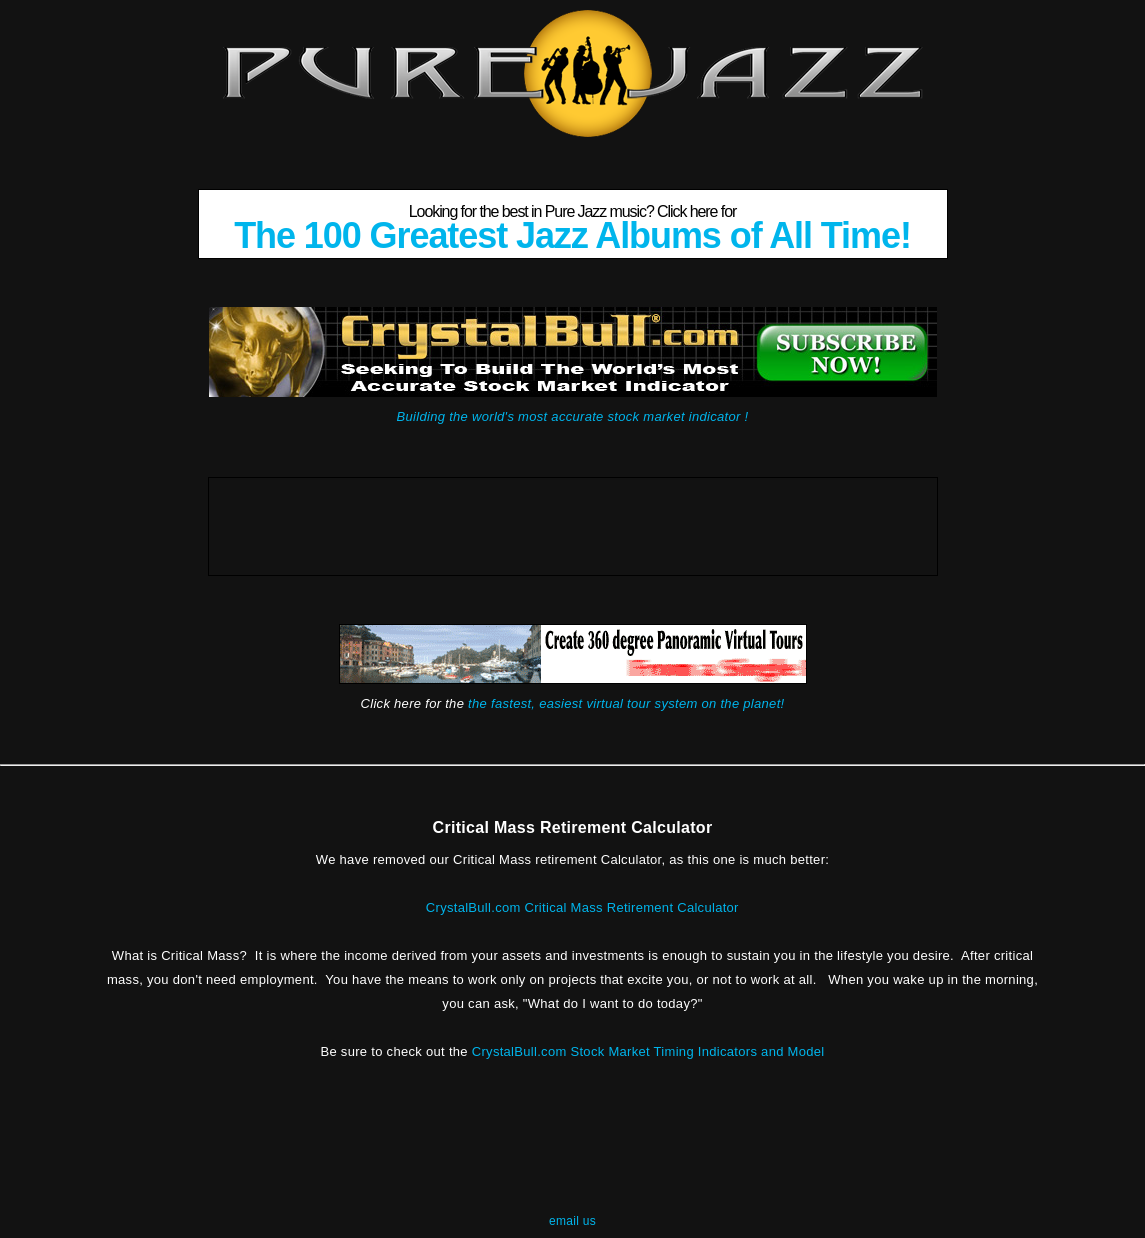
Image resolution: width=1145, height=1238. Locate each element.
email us (572, 1221)
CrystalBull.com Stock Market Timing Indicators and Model (648, 1051)
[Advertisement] (573, 523)
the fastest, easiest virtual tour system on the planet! (626, 703)
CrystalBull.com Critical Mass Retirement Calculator (582, 907)
